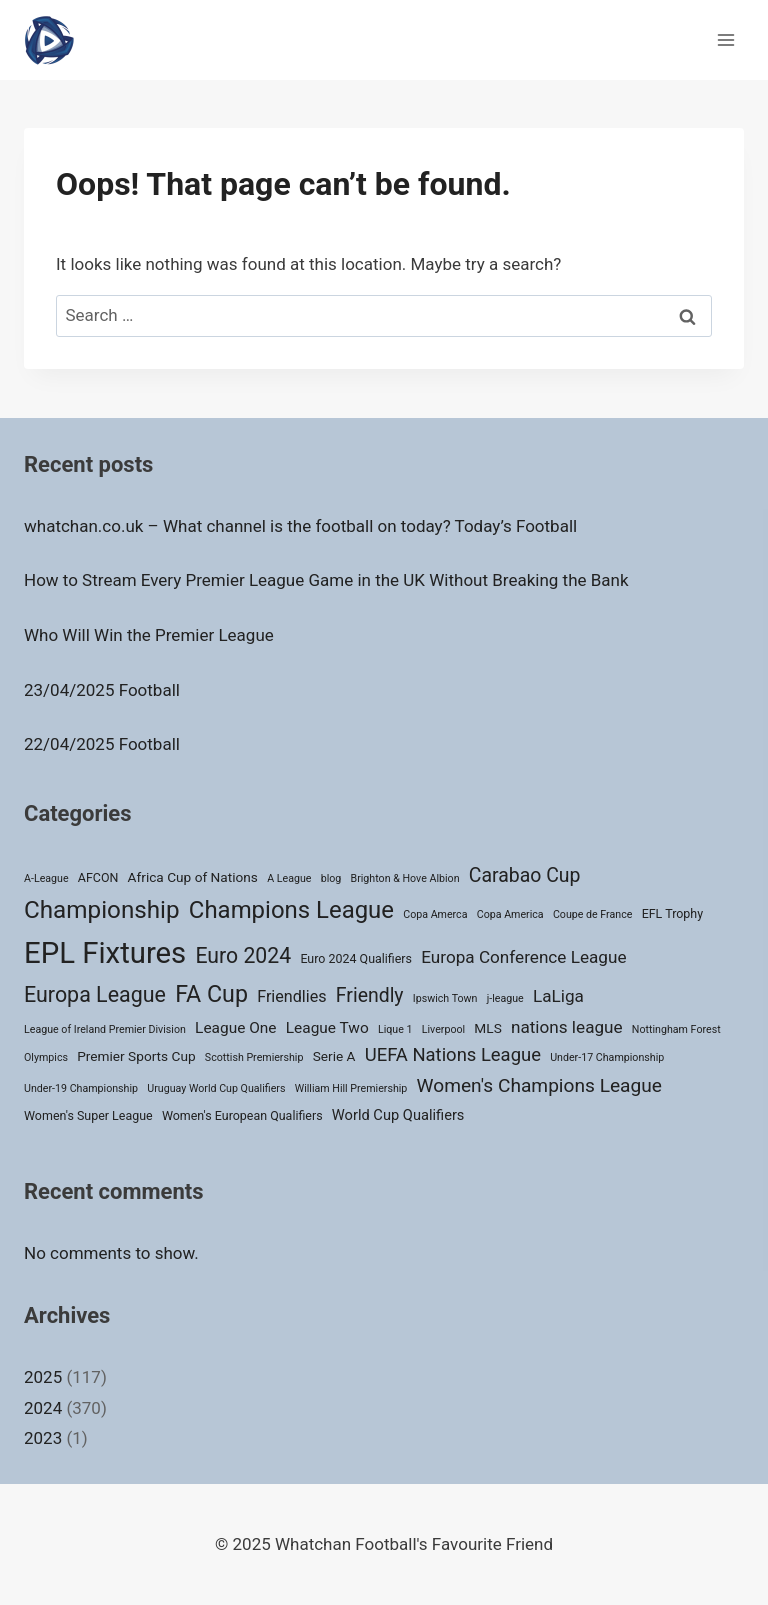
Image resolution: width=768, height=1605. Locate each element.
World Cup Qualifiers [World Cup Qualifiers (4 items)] (398, 1115)
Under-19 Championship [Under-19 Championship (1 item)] (81, 1088)
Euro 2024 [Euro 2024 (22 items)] (243, 955)
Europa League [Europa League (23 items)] (95, 994)
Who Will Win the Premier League (149, 635)
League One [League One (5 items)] (235, 1028)
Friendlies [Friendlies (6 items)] (291, 996)
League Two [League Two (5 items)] (327, 1028)
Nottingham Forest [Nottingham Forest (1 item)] (676, 1029)
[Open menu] (725, 39)
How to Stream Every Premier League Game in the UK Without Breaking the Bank (326, 580)
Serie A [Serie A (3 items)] (334, 1056)
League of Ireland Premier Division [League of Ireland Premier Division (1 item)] (105, 1029)
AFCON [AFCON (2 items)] (98, 877)
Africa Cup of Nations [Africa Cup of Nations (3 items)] (193, 877)
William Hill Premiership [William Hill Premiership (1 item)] (351, 1088)
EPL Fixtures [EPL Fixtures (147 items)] (105, 953)
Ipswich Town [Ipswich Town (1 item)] (445, 998)
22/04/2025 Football (102, 744)
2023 (43, 1438)
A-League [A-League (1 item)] (46, 878)
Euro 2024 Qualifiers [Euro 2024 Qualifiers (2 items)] (356, 958)
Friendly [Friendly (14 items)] (370, 995)
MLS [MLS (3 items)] (487, 1028)
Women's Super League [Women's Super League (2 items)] (88, 1115)
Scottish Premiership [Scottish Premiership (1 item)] (254, 1057)
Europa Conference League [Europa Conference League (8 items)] (523, 957)
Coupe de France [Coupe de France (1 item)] (593, 914)
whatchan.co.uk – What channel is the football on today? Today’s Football (300, 526)
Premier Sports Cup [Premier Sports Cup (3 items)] (136, 1056)
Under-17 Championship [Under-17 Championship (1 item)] (607, 1057)
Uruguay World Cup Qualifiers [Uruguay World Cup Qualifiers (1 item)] (216, 1088)
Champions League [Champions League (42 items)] (291, 910)
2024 (43, 1408)
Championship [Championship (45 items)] (102, 910)
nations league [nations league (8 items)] (567, 1027)
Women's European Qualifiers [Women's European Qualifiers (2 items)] (242, 1115)
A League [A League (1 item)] (289, 878)
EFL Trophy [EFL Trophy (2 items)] (672, 913)
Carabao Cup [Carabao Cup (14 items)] (525, 875)
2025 (43, 1377)
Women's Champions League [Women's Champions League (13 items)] (539, 1085)
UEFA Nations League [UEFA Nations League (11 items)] (453, 1055)
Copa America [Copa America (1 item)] (510, 914)
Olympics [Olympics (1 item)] (46, 1057)
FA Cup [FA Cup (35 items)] (211, 994)
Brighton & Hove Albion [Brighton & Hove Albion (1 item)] (405, 878)
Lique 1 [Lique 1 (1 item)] (395, 1029)
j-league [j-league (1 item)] (505, 998)
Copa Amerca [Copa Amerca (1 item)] (435, 914)
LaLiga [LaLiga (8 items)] (558, 996)
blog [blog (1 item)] (331, 878)
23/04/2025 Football (102, 690)
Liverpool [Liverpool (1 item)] (443, 1029)
